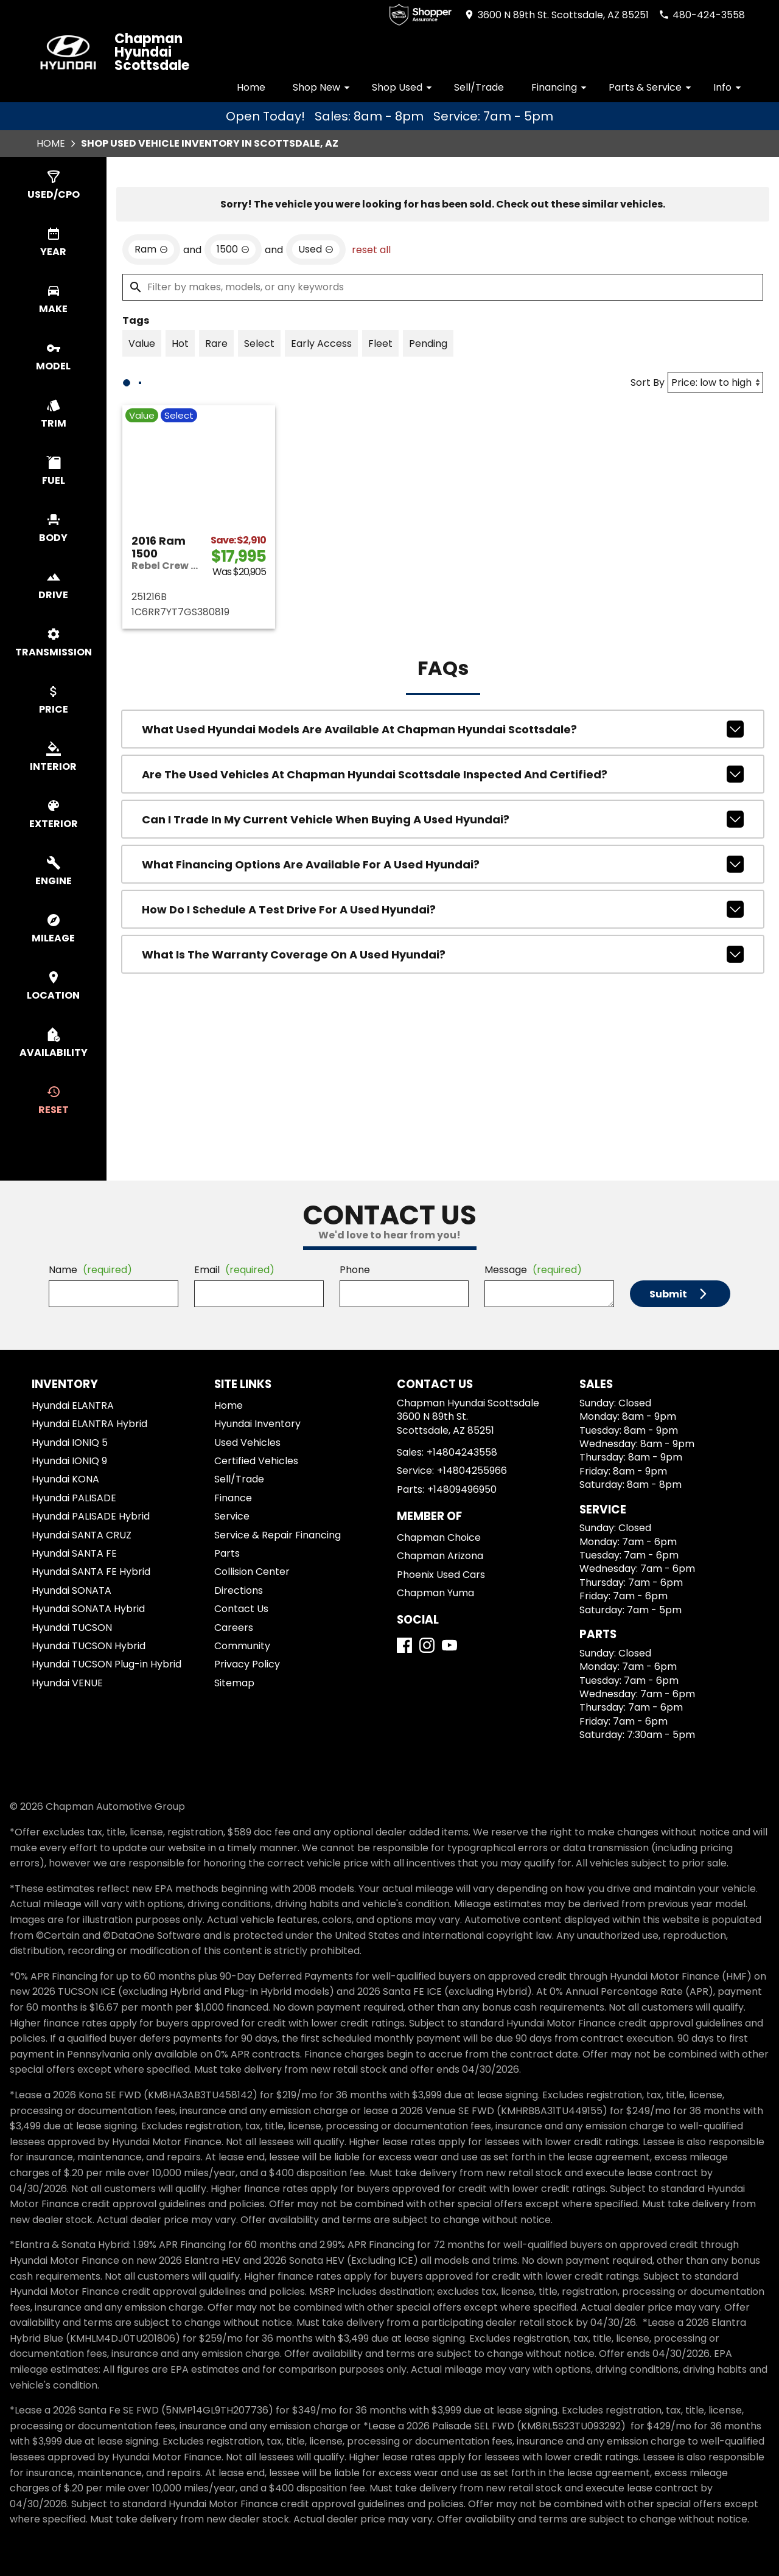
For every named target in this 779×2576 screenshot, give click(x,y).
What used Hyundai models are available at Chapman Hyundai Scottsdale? (443, 803)
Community (242, 1646)
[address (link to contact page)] (556, 15)
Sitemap (234, 1683)
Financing (560, 87)
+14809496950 (462, 1489)
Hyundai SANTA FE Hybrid (91, 1572)
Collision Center (252, 1572)
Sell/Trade (479, 87)
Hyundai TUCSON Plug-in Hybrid (106, 1664)
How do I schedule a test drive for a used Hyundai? (443, 984)
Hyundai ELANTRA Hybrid (89, 1424)
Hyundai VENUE (67, 1683)
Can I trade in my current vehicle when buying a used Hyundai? (443, 893)
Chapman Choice (439, 1538)
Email (234, 1270)
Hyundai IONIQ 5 (70, 1443)
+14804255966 (472, 1471)
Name (90, 1270)
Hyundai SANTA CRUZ (81, 1535)
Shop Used (404, 87)
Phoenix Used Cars (441, 1575)
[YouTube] (449, 1645)
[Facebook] (404, 1645)
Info (729, 87)
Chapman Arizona (440, 1556)
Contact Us (241, 1609)
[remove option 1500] (233, 324)
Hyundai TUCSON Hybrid (88, 1646)
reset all (371, 325)
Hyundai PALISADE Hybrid (91, 1516)
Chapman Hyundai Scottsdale (151, 52)
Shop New (323, 87)
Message (533, 1270)
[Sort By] (715, 457)
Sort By (648, 457)
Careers (233, 1628)
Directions (238, 1590)
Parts (227, 1553)
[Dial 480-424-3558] (701, 15)
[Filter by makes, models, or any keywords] (442, 362)
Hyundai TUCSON (72, 1628)
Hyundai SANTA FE (74, 1553)
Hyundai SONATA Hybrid (88, 1609)
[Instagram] (427, 1645)
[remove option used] (316, 324)
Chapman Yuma (435, 1593)
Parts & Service (652, 87)
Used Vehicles (247, 1443)
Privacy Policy (247, 1664)
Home (251, 87)
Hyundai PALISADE (74, 1498)
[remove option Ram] (151, 324)
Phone (355, 1270)
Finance (233, 1498)
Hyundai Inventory (257, 1424)
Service (232, 1516)
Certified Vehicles (256, 1461)
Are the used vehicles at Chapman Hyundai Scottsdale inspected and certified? (443, 848)
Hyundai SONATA (71, 1590)
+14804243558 (462, 1452)
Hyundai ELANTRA (73, 1405)
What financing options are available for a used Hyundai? (443, 939)
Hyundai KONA (65, 1479)
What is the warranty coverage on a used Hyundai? (443, 1029)
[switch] (53, 185)
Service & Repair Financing (277, 1535)
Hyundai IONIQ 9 (69, 1461)
